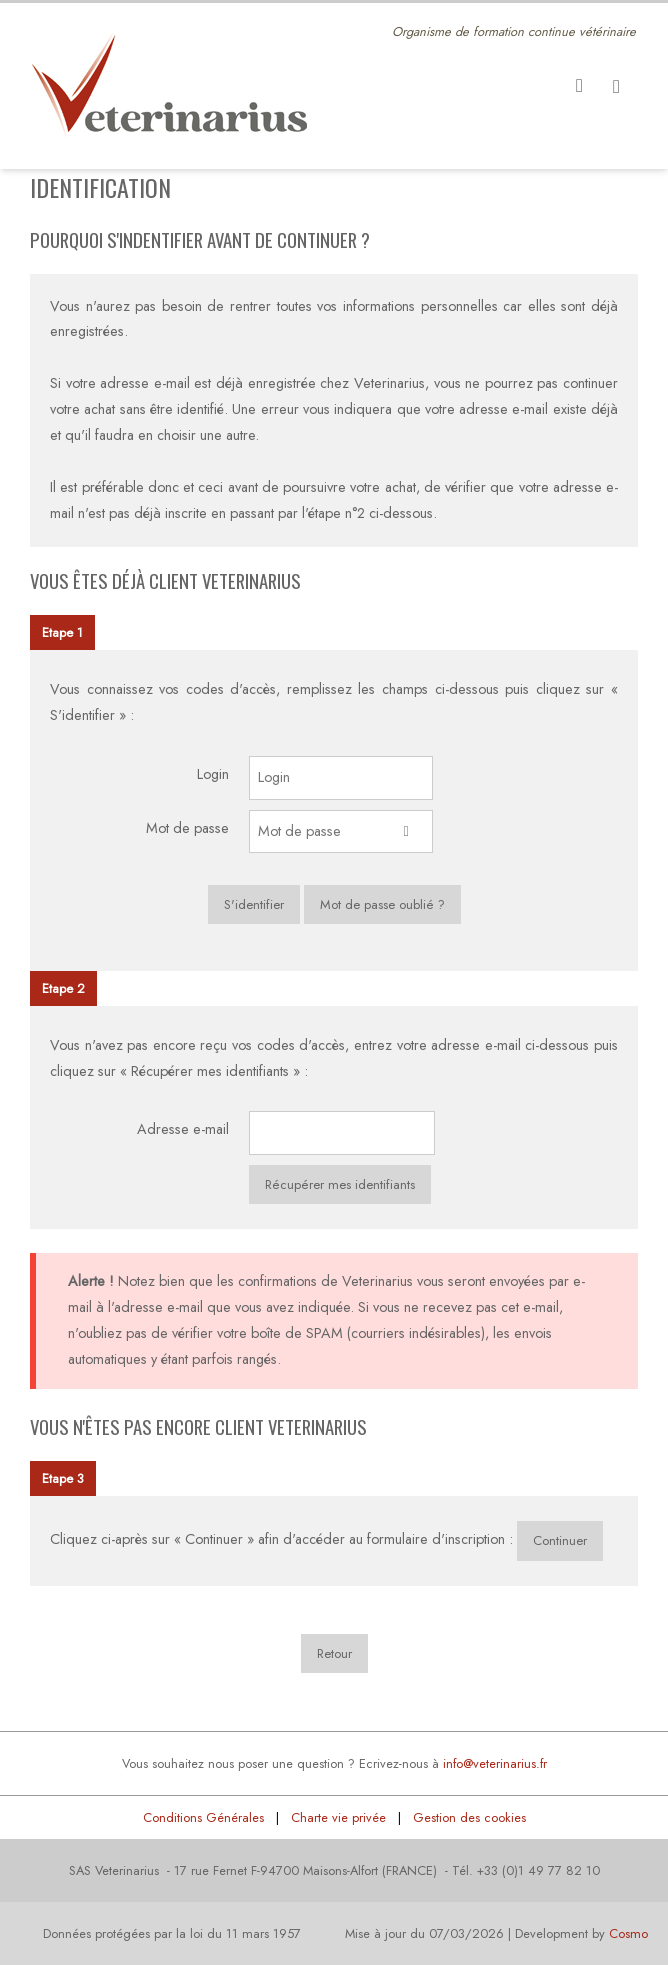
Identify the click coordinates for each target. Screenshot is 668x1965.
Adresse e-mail (183, 1129)
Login (213, 774)
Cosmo (628, 1933)
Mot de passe (187, 828)
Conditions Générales (203, 1817)
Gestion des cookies (469, 1817)
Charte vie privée (338, 1817)
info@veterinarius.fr (495, 1763)
